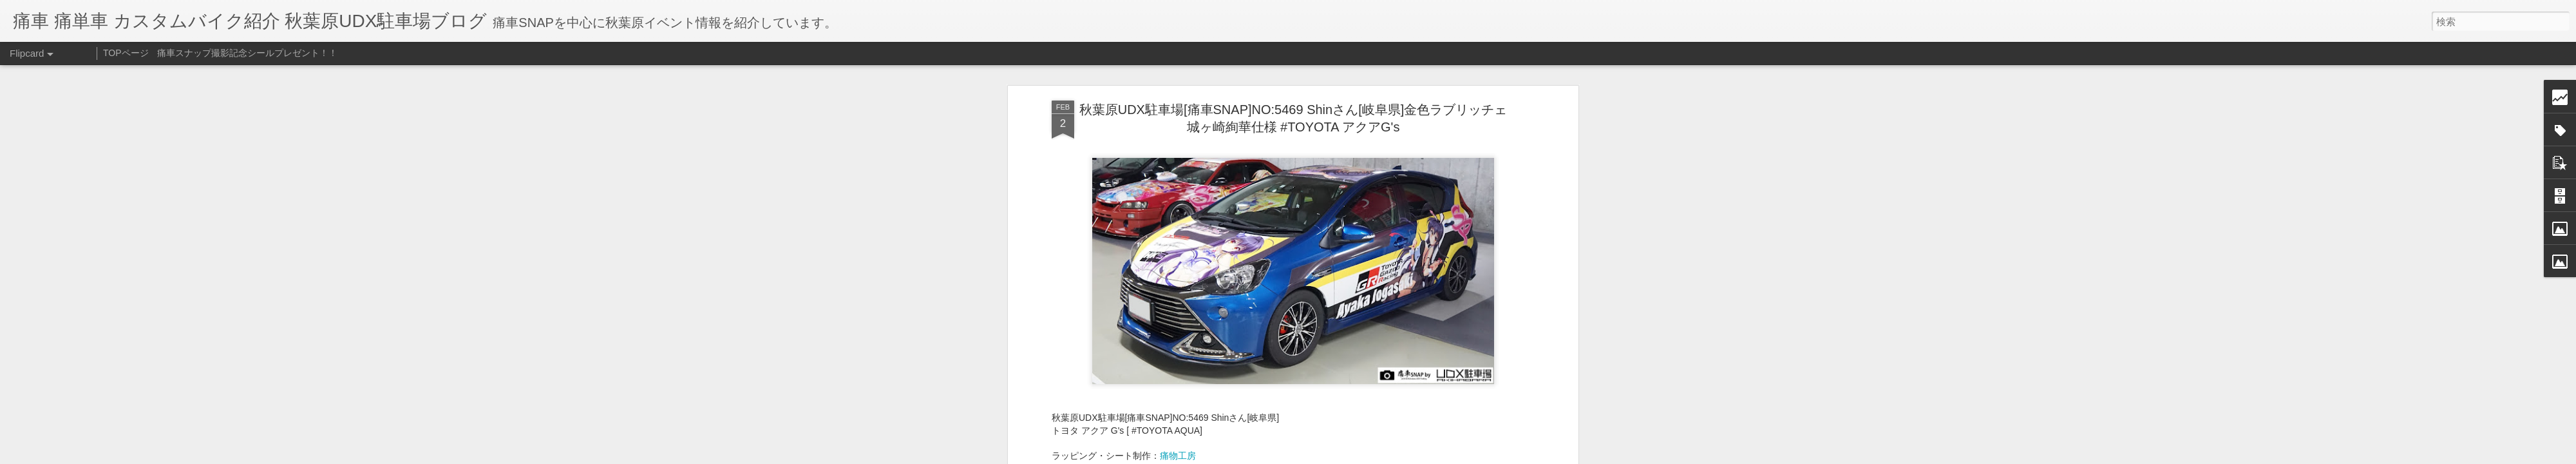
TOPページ (126, 53)
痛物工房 (1178, 455)
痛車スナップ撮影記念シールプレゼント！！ (247, 53)
